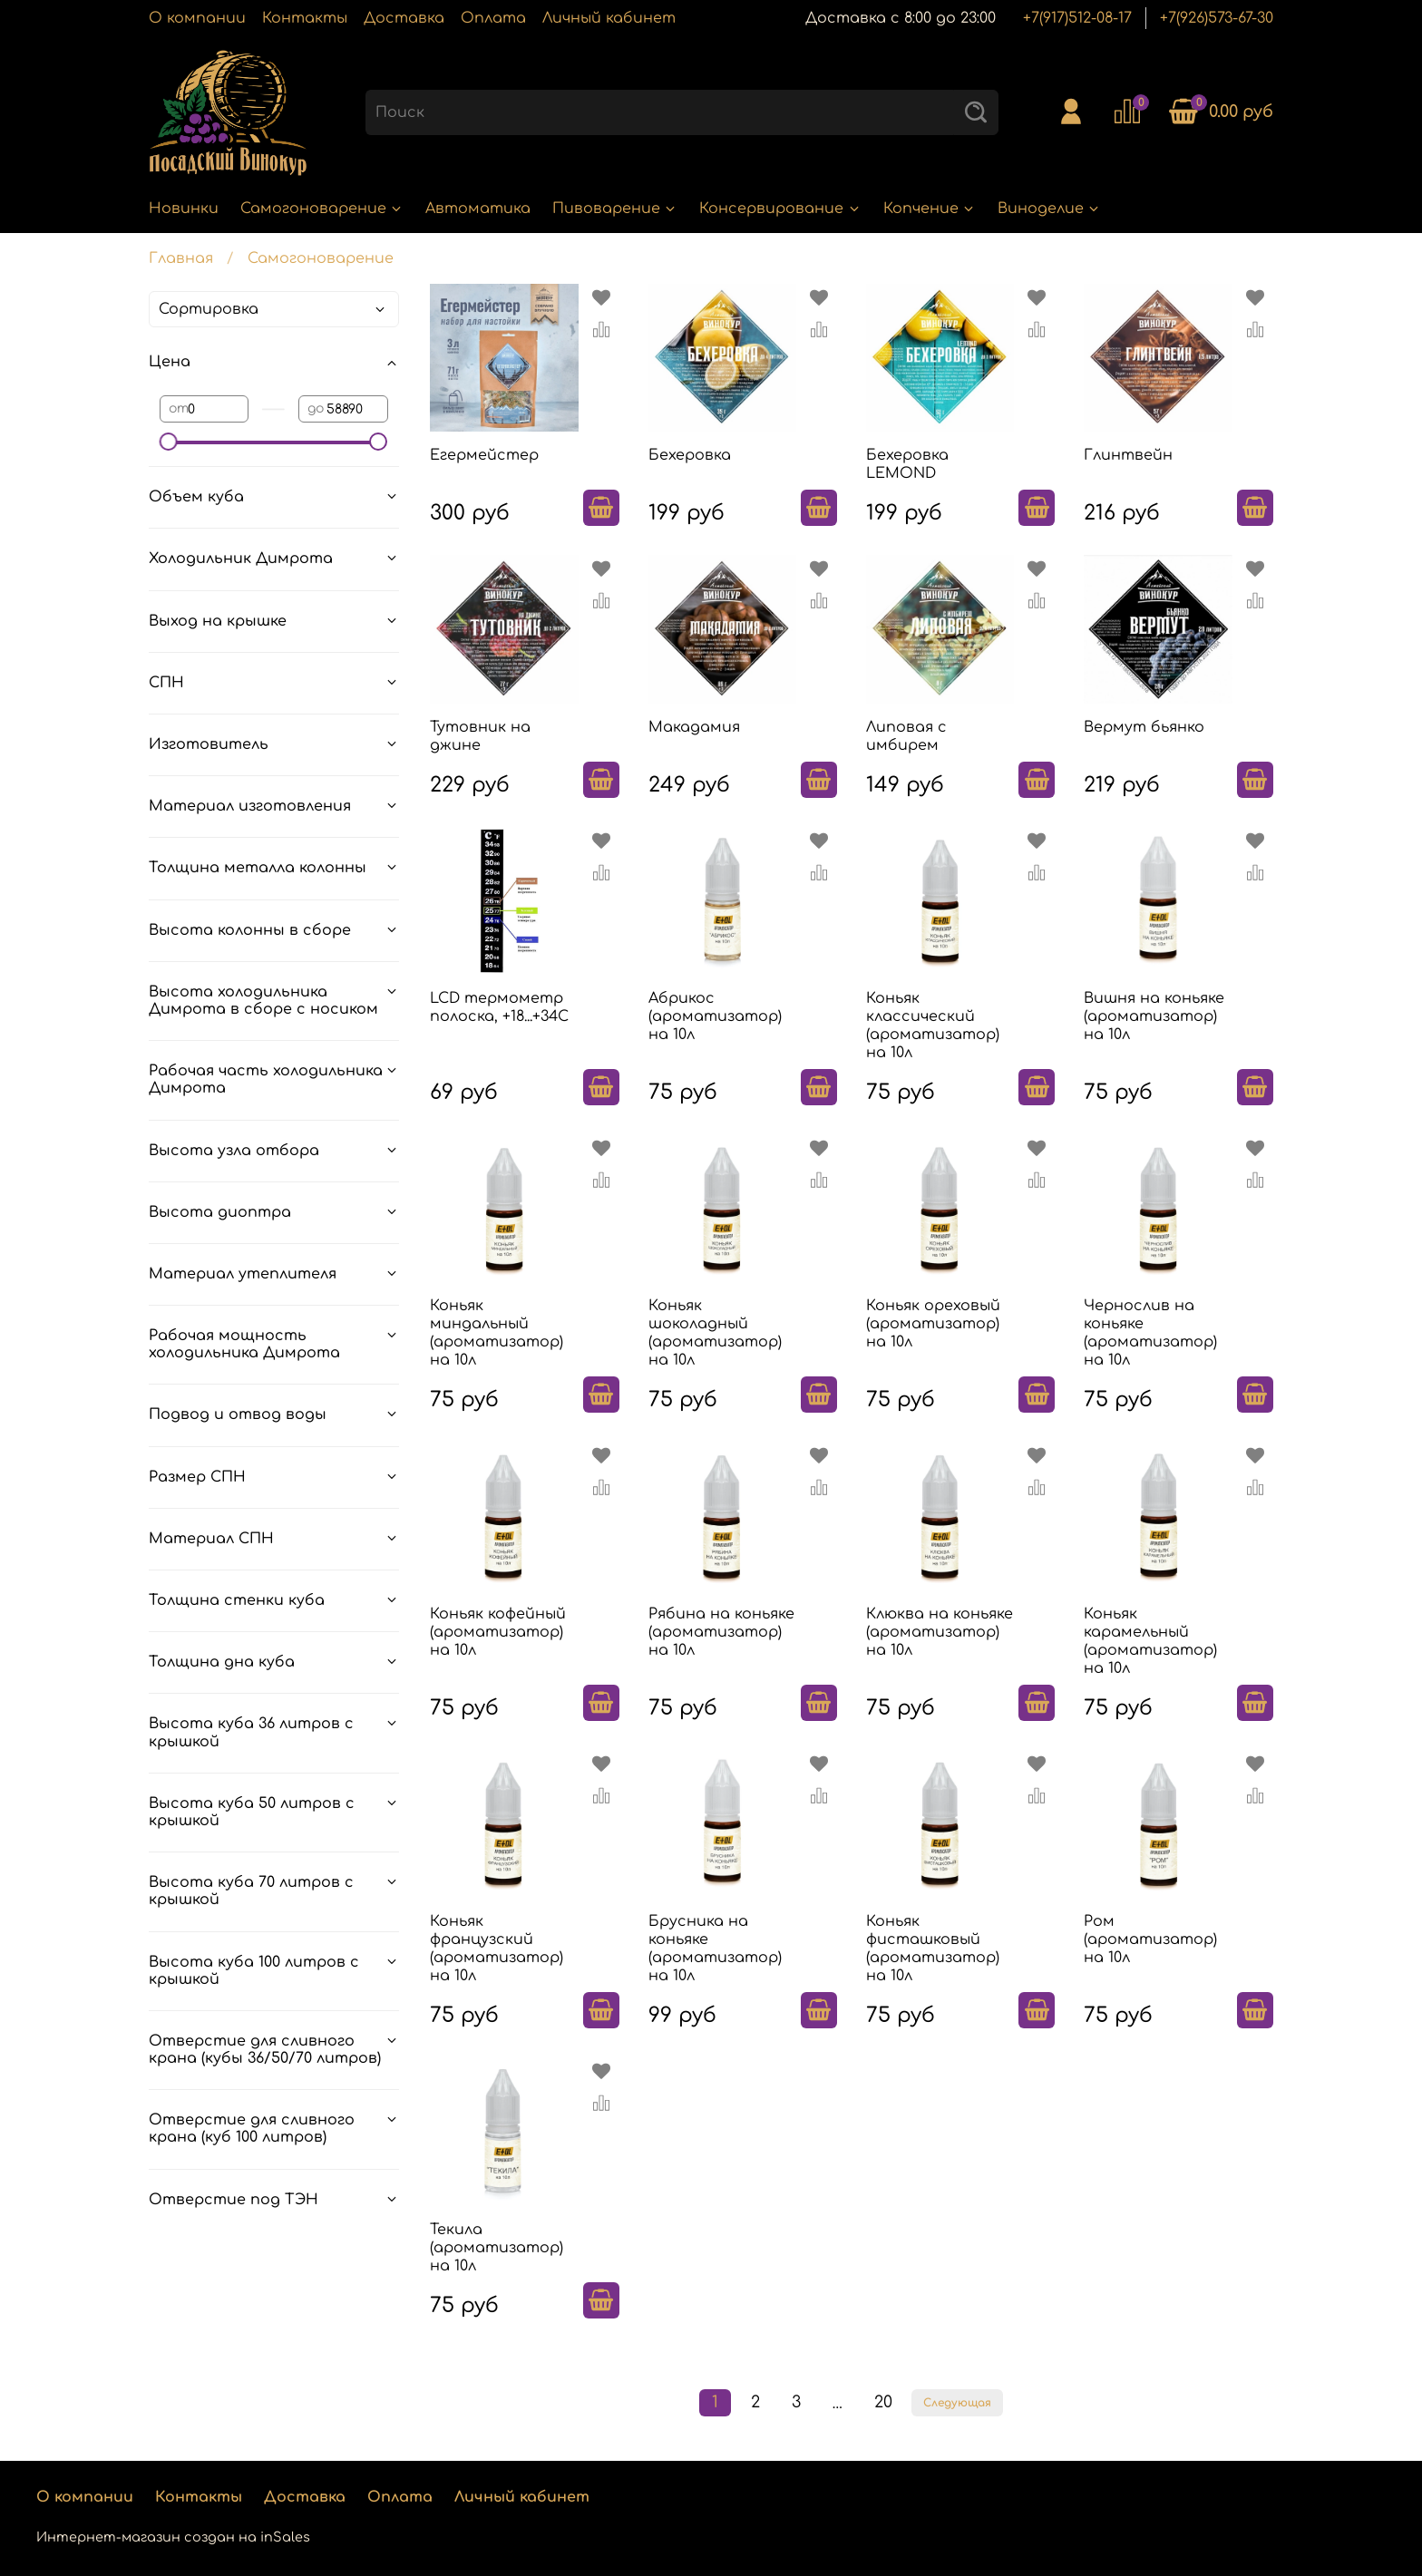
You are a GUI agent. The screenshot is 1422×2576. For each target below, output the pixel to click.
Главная (181, 258)
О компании (197, 18)
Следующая (957, 2402)
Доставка (404, 18)
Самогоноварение (322, 208)
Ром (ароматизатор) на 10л (1150, 1939)
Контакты (304, 18)
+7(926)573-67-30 (1216, 18)
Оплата (493, 18)
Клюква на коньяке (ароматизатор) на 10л (939, 1632)
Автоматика (478, 208)
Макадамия (694, 727)
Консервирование (780, 208)
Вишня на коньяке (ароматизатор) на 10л (1154, 1016)
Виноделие (1049, 208)
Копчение (929, 208)
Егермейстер (484, 455)
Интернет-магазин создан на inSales (173, 2537)
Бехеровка (689, 455)
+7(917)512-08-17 (1077, 18)
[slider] (168, 441)
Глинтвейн (1128, 455)
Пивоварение (614, 208)
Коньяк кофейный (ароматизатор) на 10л (498, 1632)
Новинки (184, 208)
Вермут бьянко (1144, 727)
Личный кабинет (609, 18)
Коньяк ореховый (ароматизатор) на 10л (933, 1324)
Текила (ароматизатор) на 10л (496, 2247)
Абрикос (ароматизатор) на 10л (715, 1016)
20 (883, 2402)
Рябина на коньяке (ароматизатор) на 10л (721, 1632)
